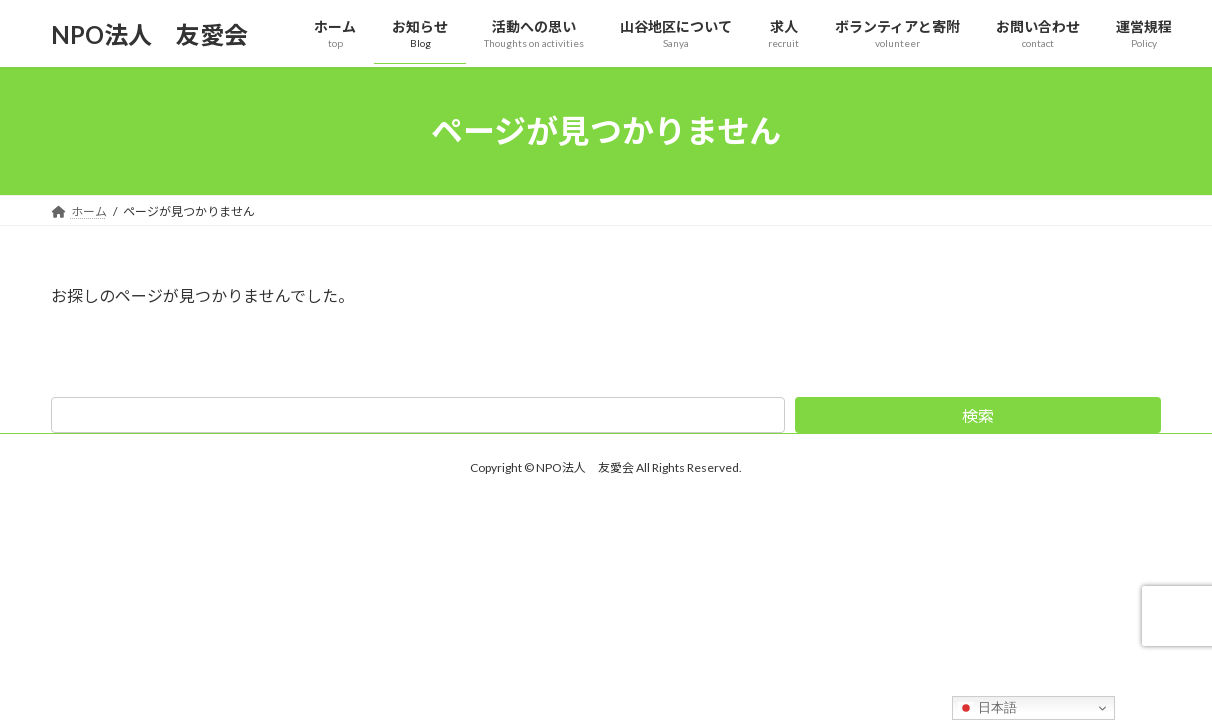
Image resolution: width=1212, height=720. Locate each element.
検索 (978, 415)
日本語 (987, 708)
